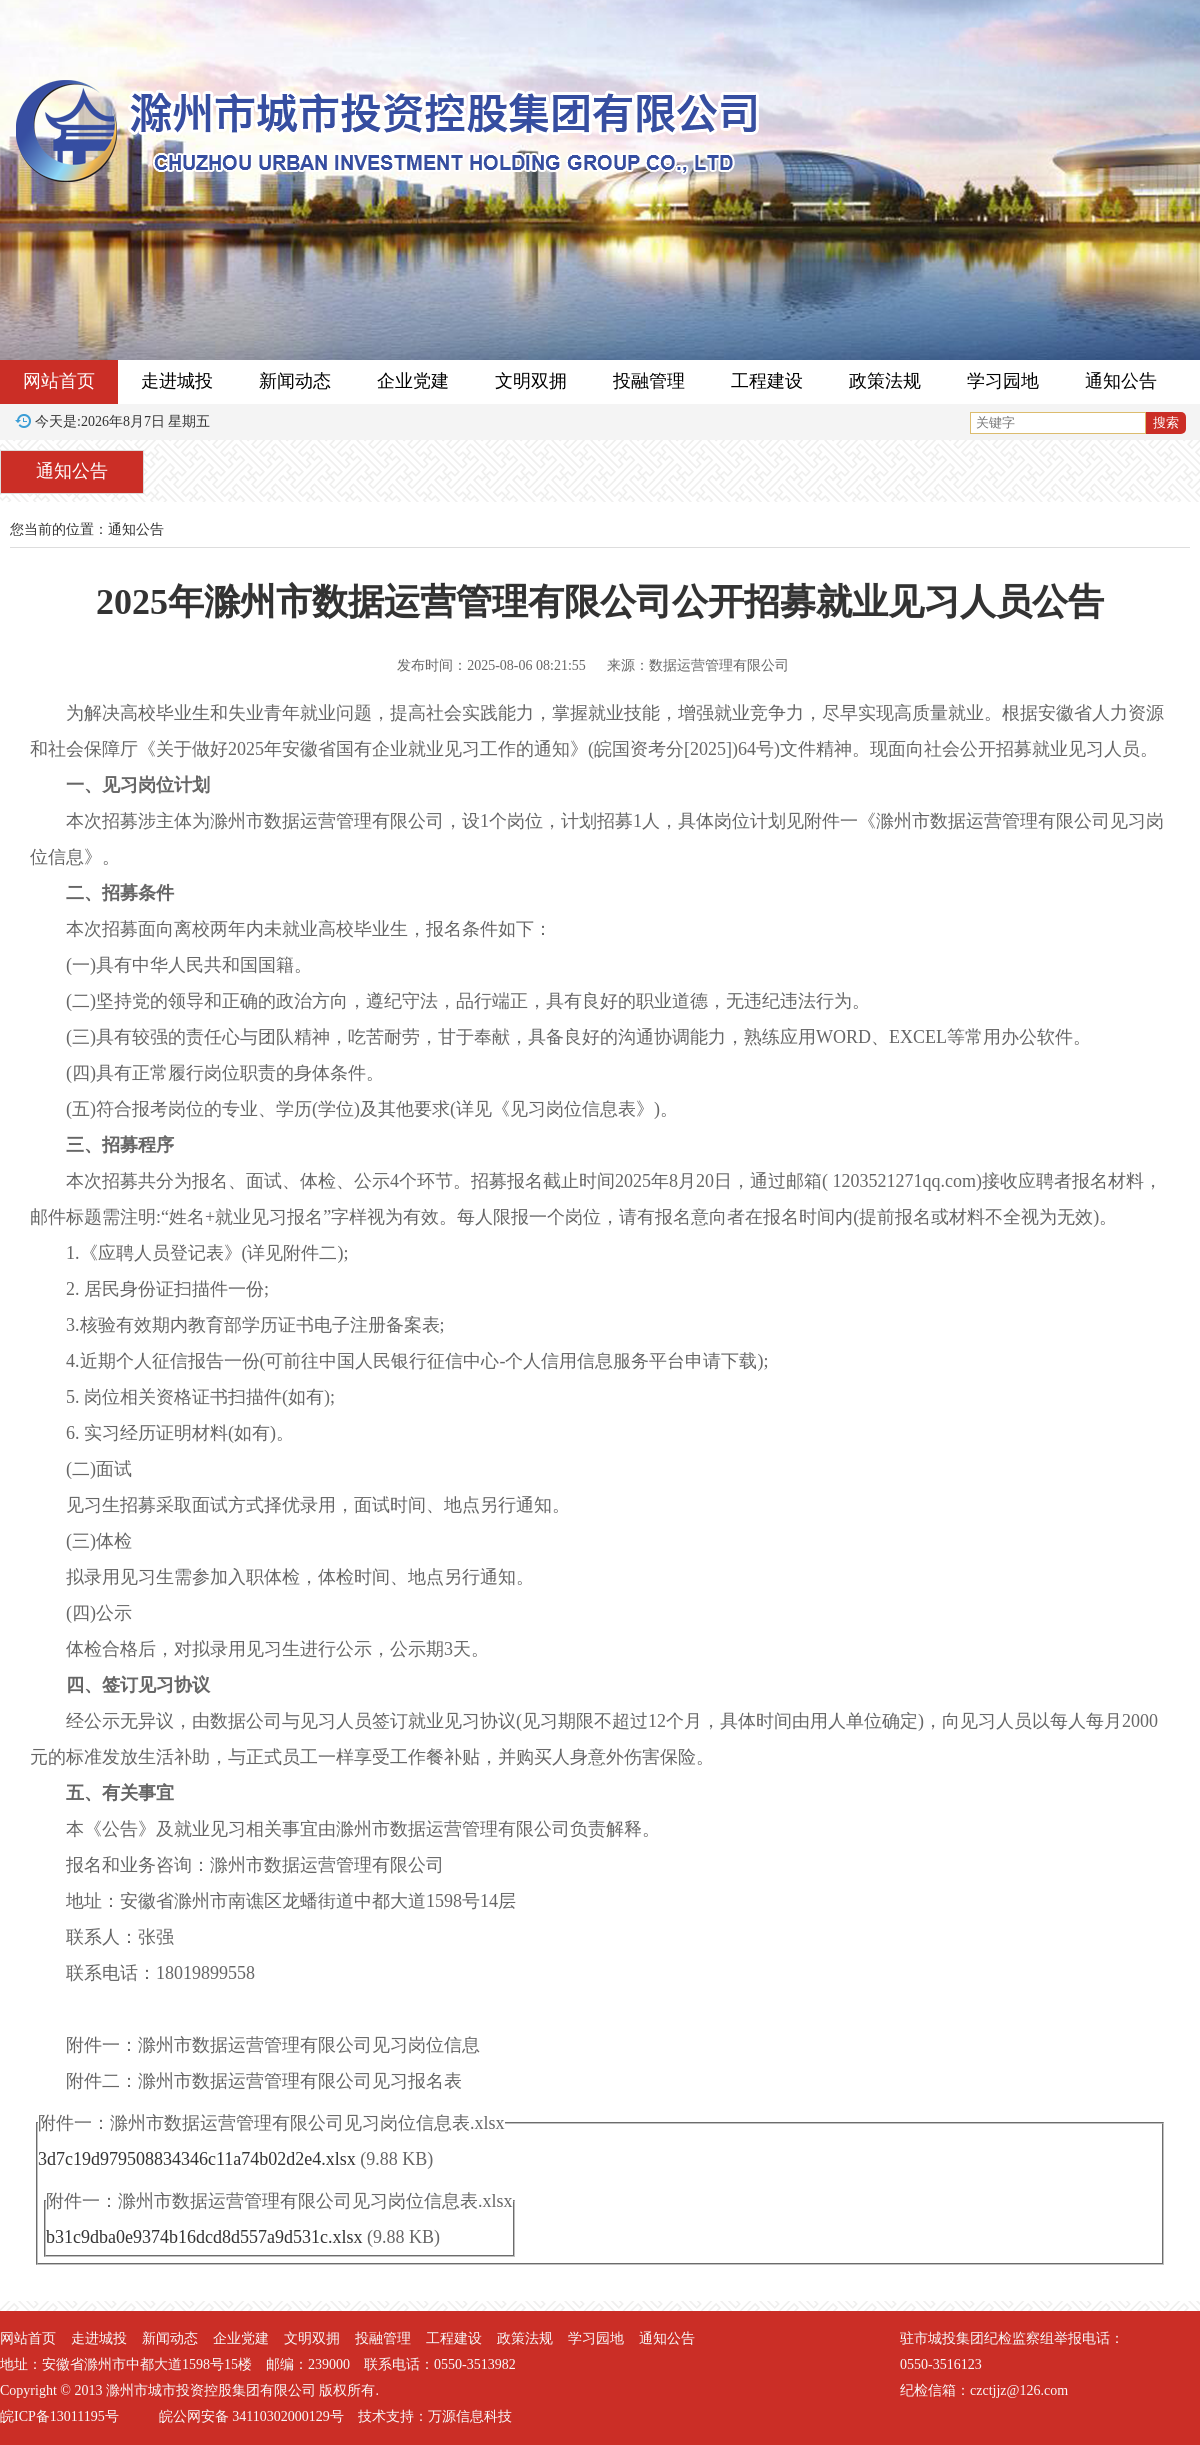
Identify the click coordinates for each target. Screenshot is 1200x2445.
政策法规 (885, 381)
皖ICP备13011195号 (59, 2416)
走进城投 (177, 381)
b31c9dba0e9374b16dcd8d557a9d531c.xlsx (204, 2237)
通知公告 (1121, 381)
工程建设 (767, 381)
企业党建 (413, 381)
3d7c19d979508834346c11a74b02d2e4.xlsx (197, 2159)
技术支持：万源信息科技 (435, 2416)
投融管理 (649, 381)
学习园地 (1003, 381)
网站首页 (59, 381)
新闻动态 (295, 381)
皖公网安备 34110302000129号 (251, 2416)
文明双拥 (531, 381)
